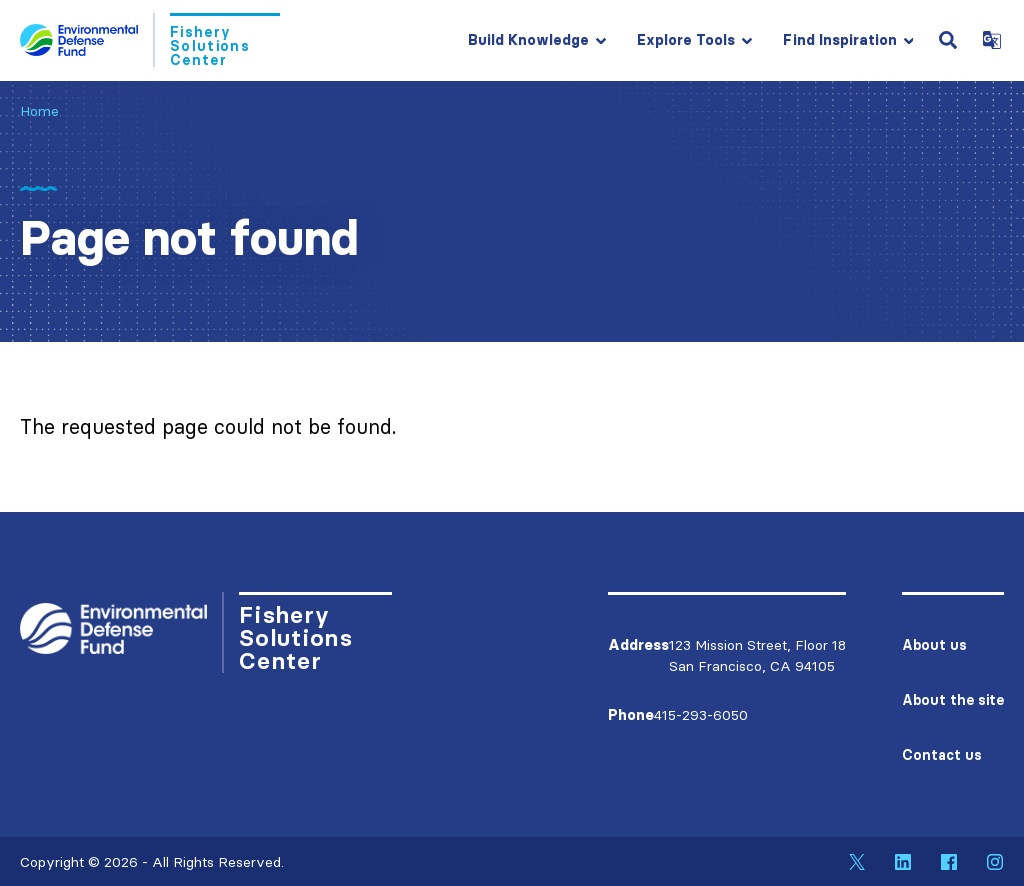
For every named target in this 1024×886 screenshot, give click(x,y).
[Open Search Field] (948, 40)
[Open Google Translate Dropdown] (992, 40)
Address (638, 645)
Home (39, 111)
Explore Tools (686, 40)
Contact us (942, 755)
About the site (953, 700)
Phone (631, 715)
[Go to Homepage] (150, 40)
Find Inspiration (840, 40)
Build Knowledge (528, 40)
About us (934, 645)
